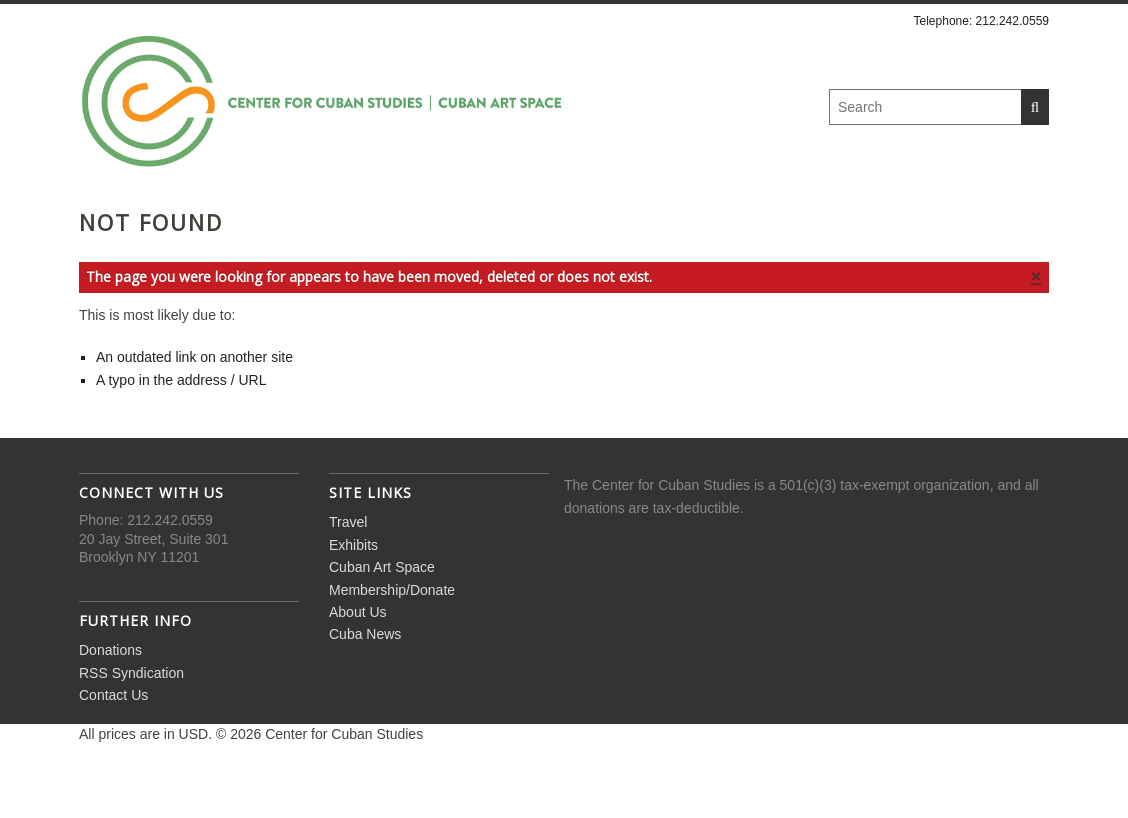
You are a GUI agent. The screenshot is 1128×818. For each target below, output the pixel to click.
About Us (804, 221)
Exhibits (284, 221)
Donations (110, 704)
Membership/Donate (634, 221)
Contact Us (113, 749)
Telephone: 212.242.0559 (981, 21)
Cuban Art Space (432, 221)
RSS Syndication (131, 726)
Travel (178, 221)
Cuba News (932, 221)
